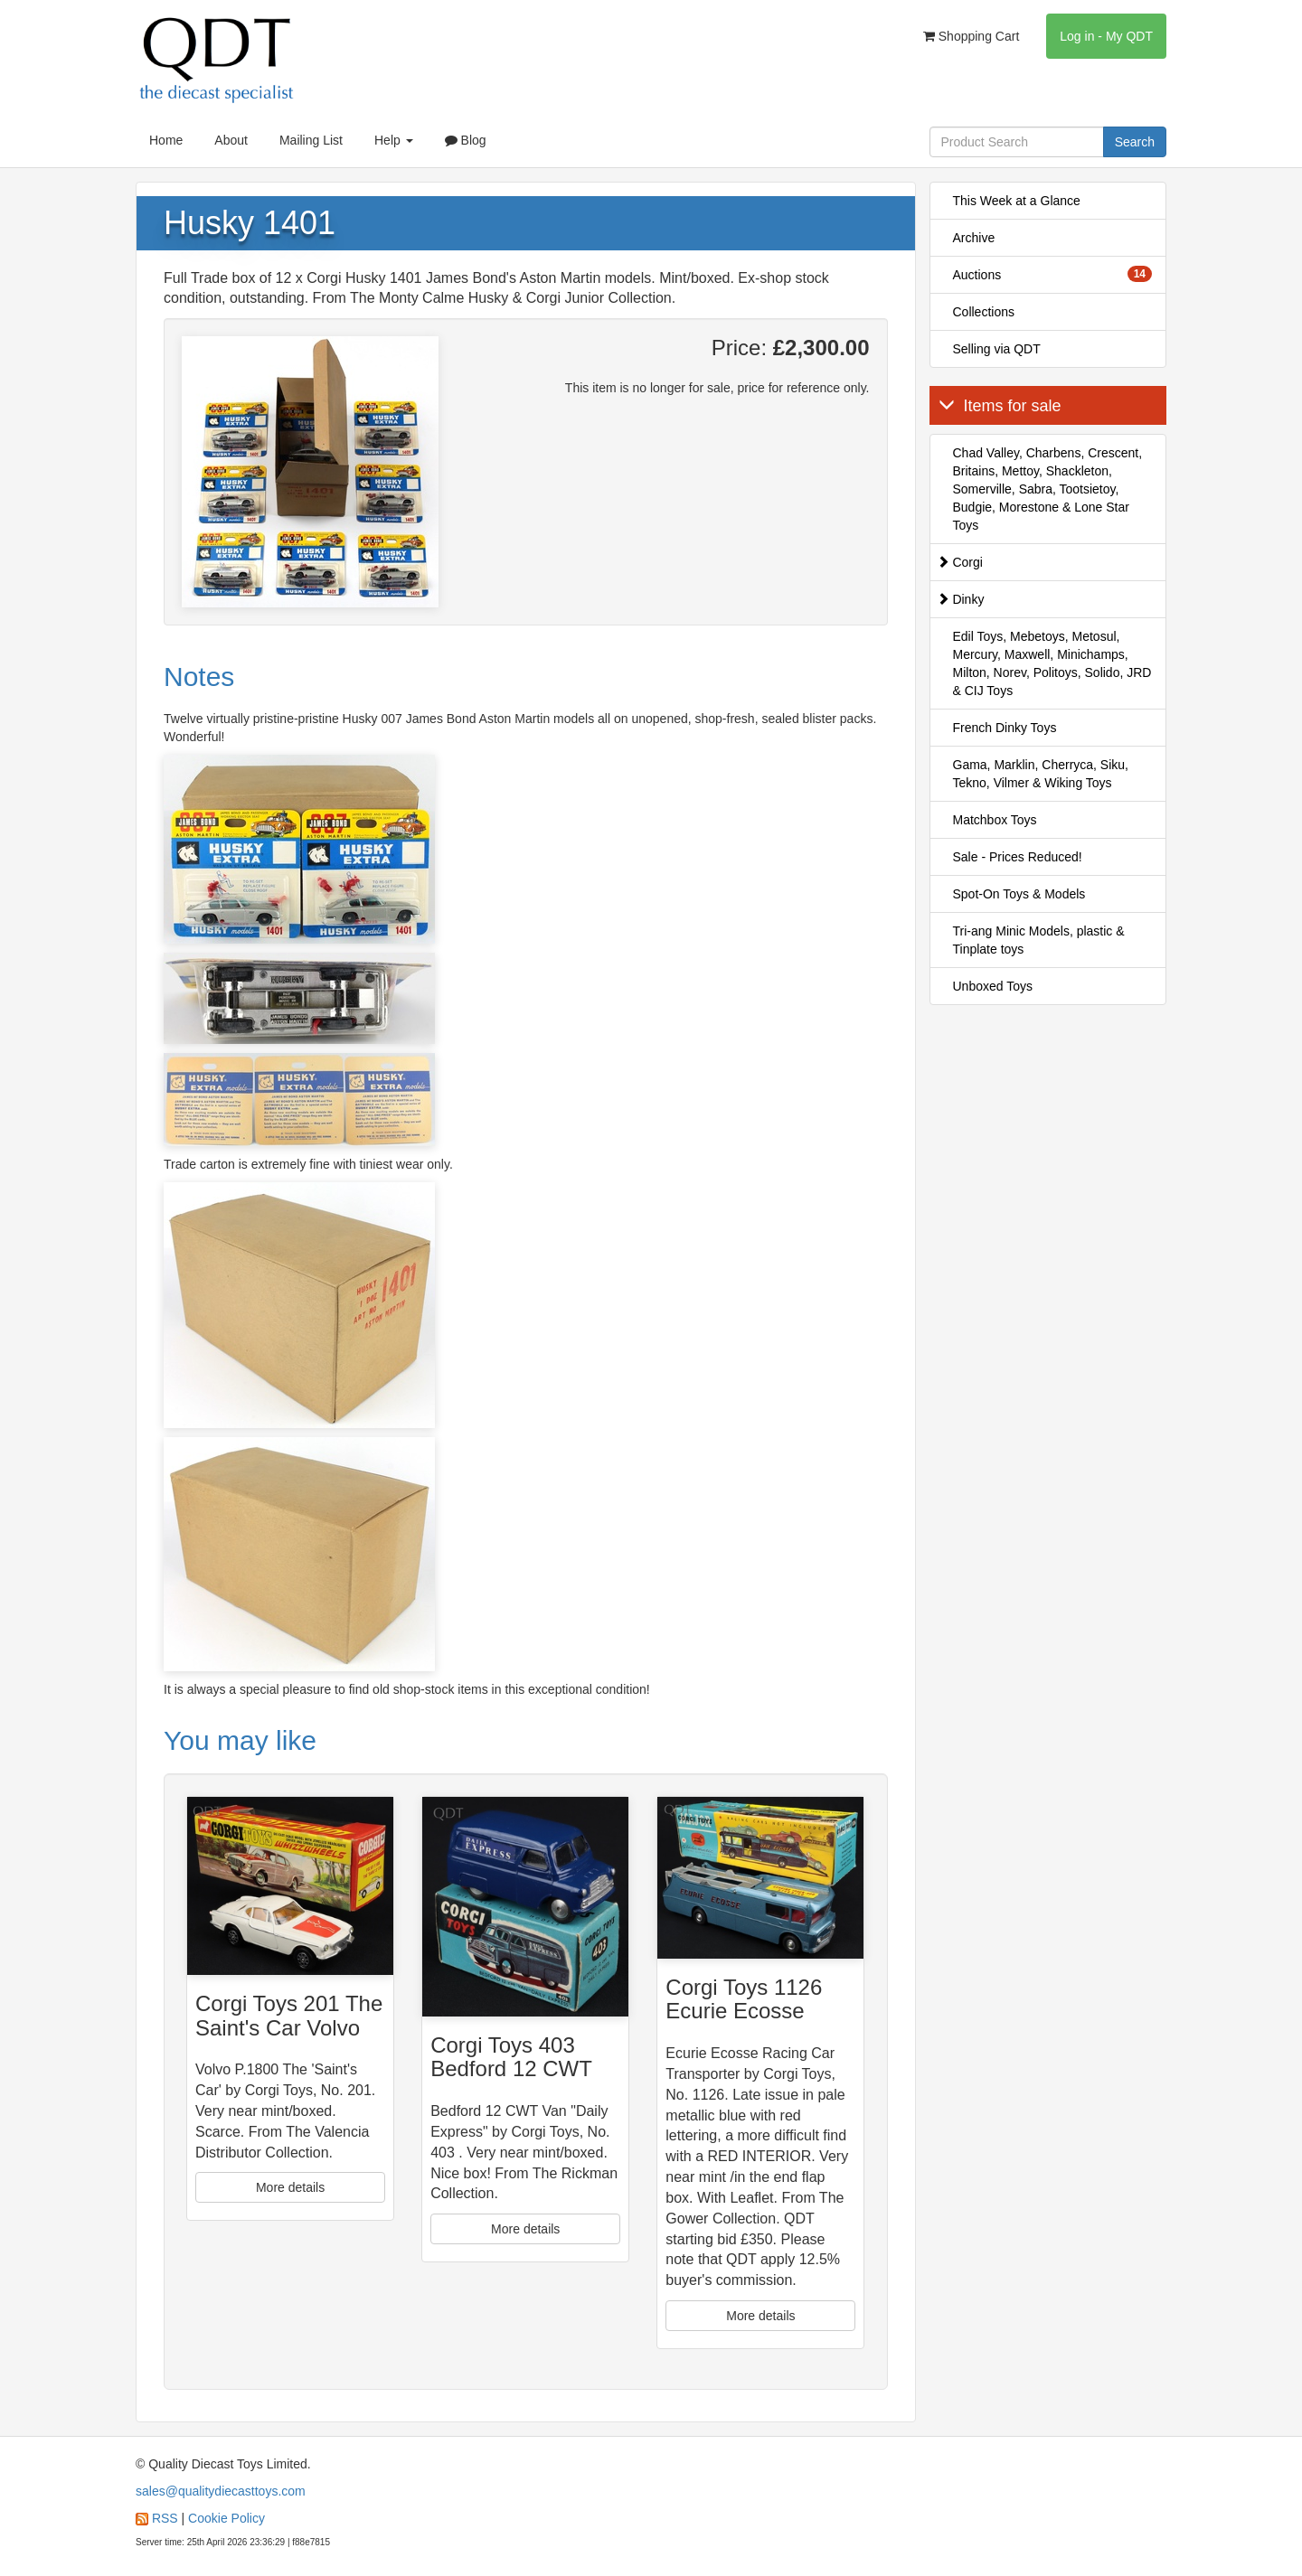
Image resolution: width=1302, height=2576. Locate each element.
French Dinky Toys (1005, 727)
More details (290, 2187)
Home (166, 140)
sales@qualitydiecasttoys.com (221, 2491)
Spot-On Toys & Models (1019, 894)
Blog (465, 140)
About (231, 140)
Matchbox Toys (995, 820)
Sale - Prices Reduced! (1017, 857)
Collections (983, 312)
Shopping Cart (971, 36)
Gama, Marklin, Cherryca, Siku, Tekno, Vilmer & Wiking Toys (1041, 773)
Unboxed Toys (993, 986)
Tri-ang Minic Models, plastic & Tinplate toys (1039, 940)
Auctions (1053, 274)
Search (1135, 142)
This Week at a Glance (1016, 200)
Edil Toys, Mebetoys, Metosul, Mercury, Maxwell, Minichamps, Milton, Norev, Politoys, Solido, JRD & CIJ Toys (1052, 663)
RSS (165, 2518)
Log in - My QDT (1106, 36)
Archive (974, 237)
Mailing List (311, 140)
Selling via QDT (997, 349)
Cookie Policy (226, 2518)
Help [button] (393, 140)
